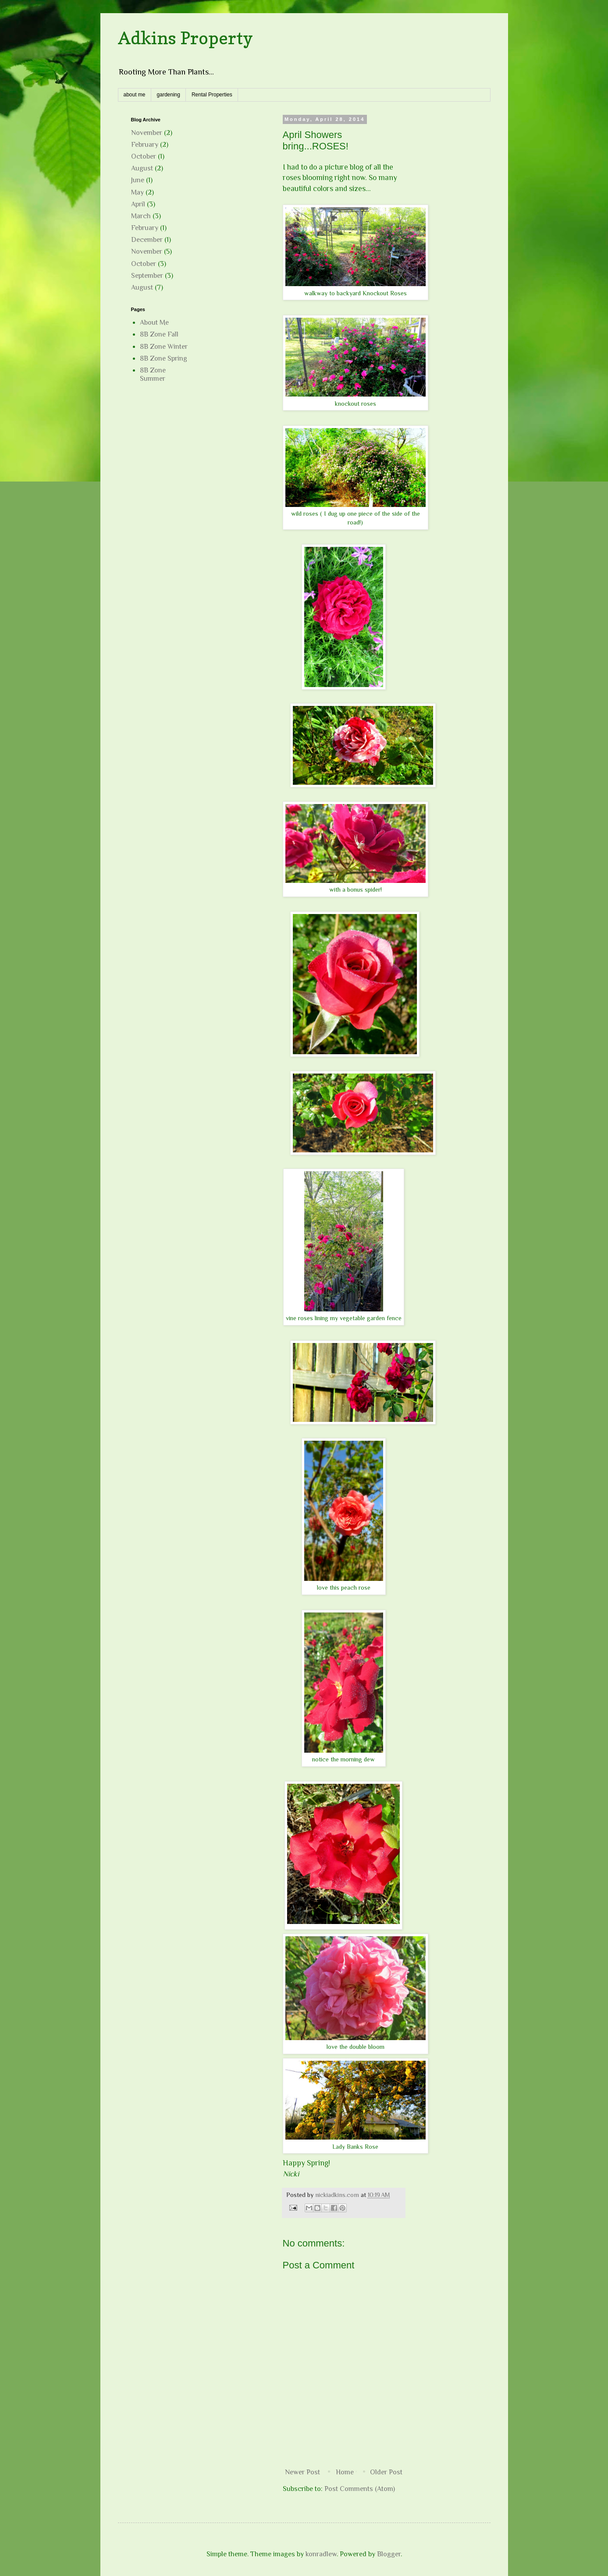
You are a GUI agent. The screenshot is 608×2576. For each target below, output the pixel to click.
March (141, 216)
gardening (168, 95)
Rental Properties (212, 95)
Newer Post (302, 2472)
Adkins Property (185, 37)
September (147, 276)
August (142, 168)
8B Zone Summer (153, 374)
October (143, 156)
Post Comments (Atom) (359, 2489)
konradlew (321, 2554)
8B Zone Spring (163, 358)
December (147, 240)
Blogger (389, 2554)
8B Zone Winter (164, 347)
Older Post (386, 2472)
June (137, 180)
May (137, 192)
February (144, 145)
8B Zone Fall (159, 334)
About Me (154, 322)
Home (345, 2472)
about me (135, 95)
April (138, 204)
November (146, 133)
